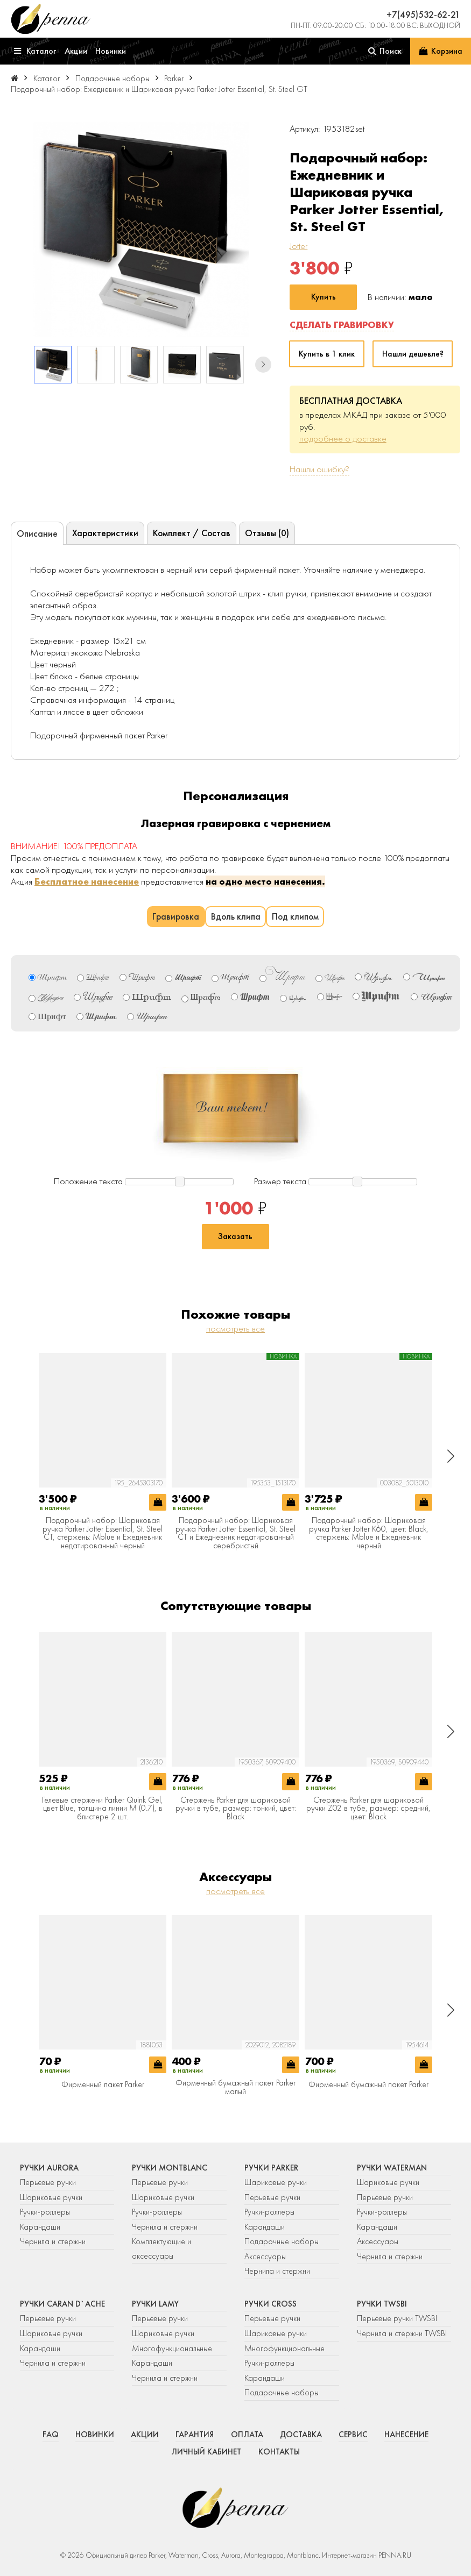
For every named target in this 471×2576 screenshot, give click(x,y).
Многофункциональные (173, 2348)
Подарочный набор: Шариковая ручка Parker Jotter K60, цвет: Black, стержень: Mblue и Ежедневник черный (368, 1533)
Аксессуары (265, 2256)
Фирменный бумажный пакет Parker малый (235, 2087)
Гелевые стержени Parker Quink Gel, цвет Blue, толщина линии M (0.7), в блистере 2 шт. (102, 1808)
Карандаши (40, 2227)
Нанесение (406, 2434)
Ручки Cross (270, 2304)
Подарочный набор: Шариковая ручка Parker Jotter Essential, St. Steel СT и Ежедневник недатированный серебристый (235, 1533)
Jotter (298, 246)
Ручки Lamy (155, 2304)
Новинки (94, 2434)
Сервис (353, 2434)
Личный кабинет (206, 2451)
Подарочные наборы (281, 2241)
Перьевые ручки (48, 2182)
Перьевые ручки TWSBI (397, 2318)
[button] (263, 365)
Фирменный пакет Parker (102, 2085)
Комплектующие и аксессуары (161, 2248)
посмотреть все (235, 1328)
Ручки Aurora (49, 2167)
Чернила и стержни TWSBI (402, 2333)
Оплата (247, 2434)
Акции (145, 2434)
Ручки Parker (271, 2167)
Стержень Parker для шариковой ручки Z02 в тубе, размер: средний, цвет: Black (368, 1808)
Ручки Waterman (392, 2167)
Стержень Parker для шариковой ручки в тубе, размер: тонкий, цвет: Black (235, 1808)
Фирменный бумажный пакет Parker (368, 2085)
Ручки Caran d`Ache (62, 2304)
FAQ (51, 2434)
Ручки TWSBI (382, 2304)
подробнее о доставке (342, 438)
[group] (141, 229)
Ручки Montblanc (169, 2167)
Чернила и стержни (53, 2241)
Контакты (279, 2451)
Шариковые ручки (51, 2197)
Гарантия (194, 2434)
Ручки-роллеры (45, 2212)
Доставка (301, 2434)
